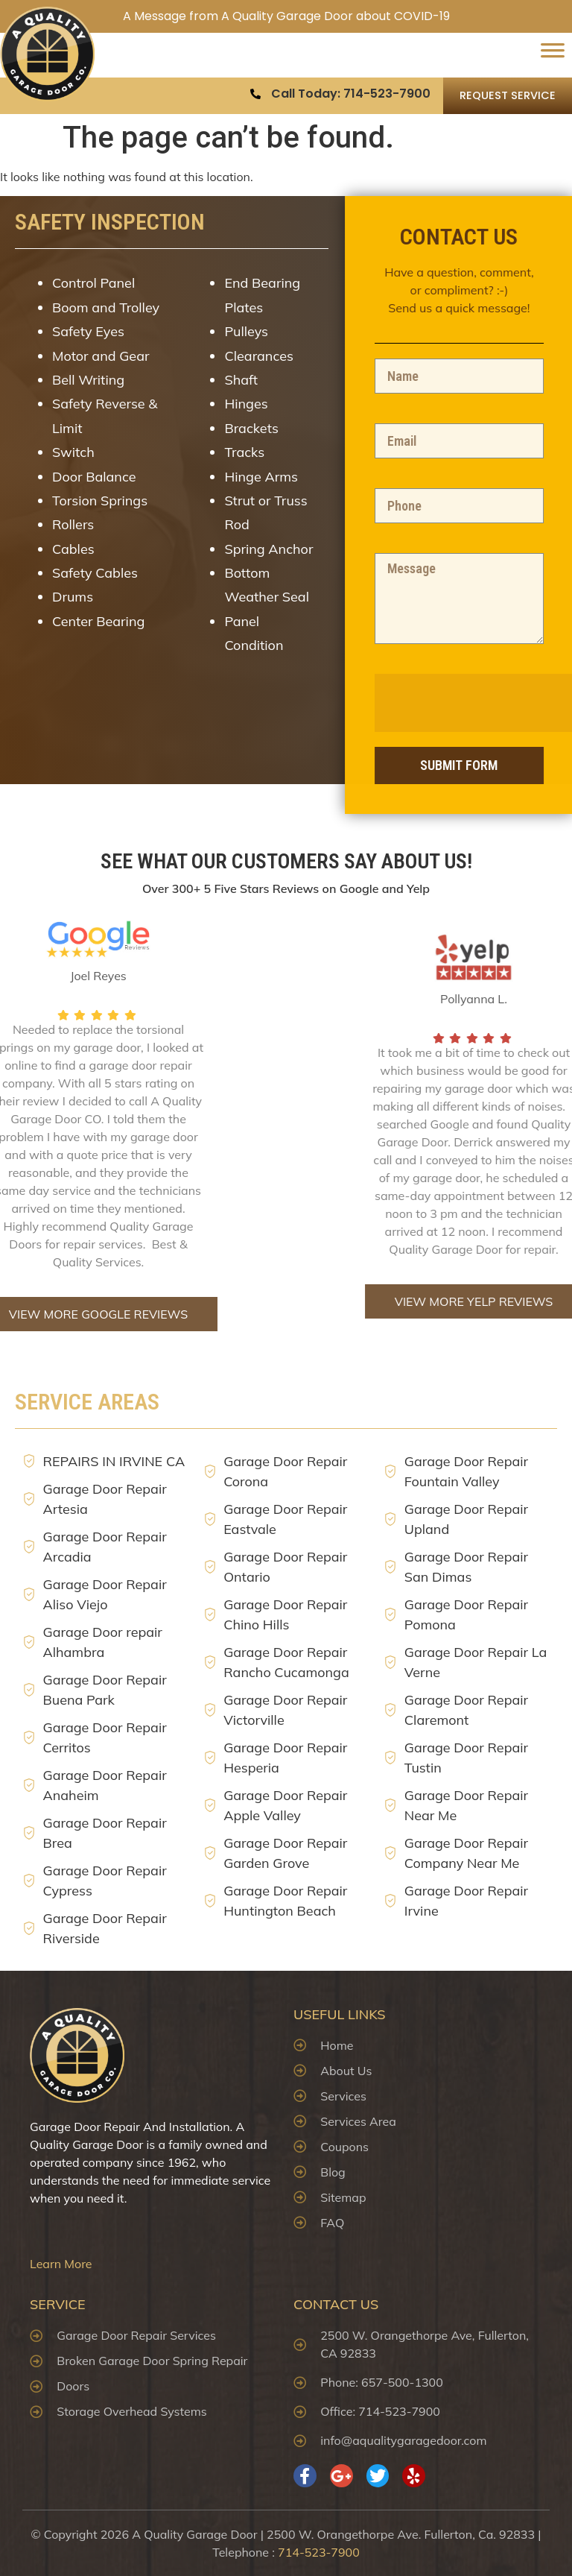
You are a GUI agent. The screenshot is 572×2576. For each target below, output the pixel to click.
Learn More (61, 2263)
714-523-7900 (319, 2552)
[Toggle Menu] (553, 55)
